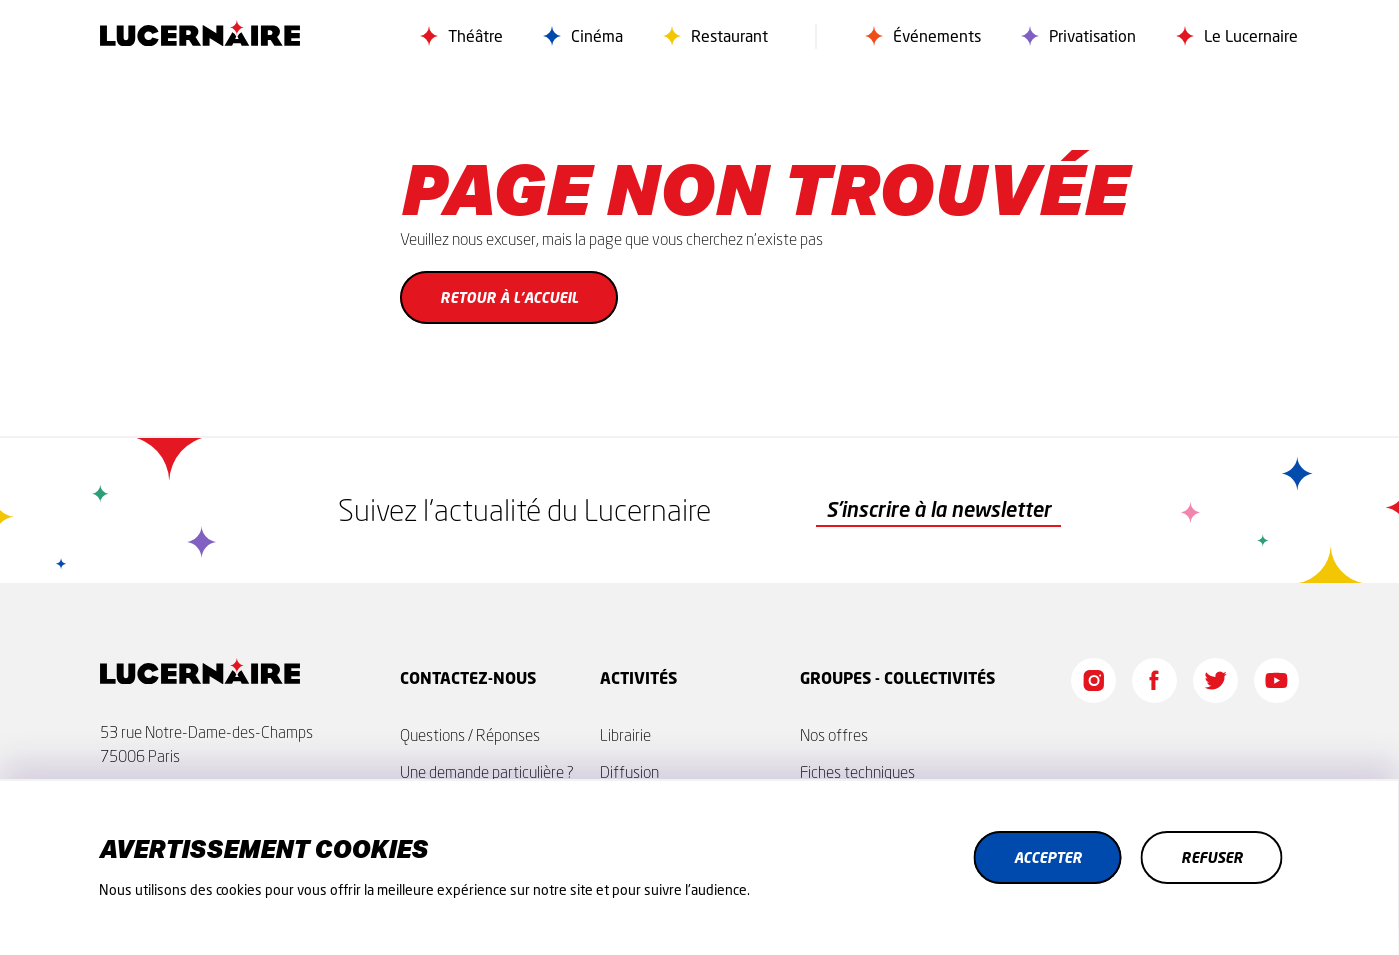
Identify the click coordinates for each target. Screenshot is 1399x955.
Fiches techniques (857, 772)
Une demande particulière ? (487, 772)
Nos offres (834, 735)
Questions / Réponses (470, 735)
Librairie (625, 735)
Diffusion (629, 772)
